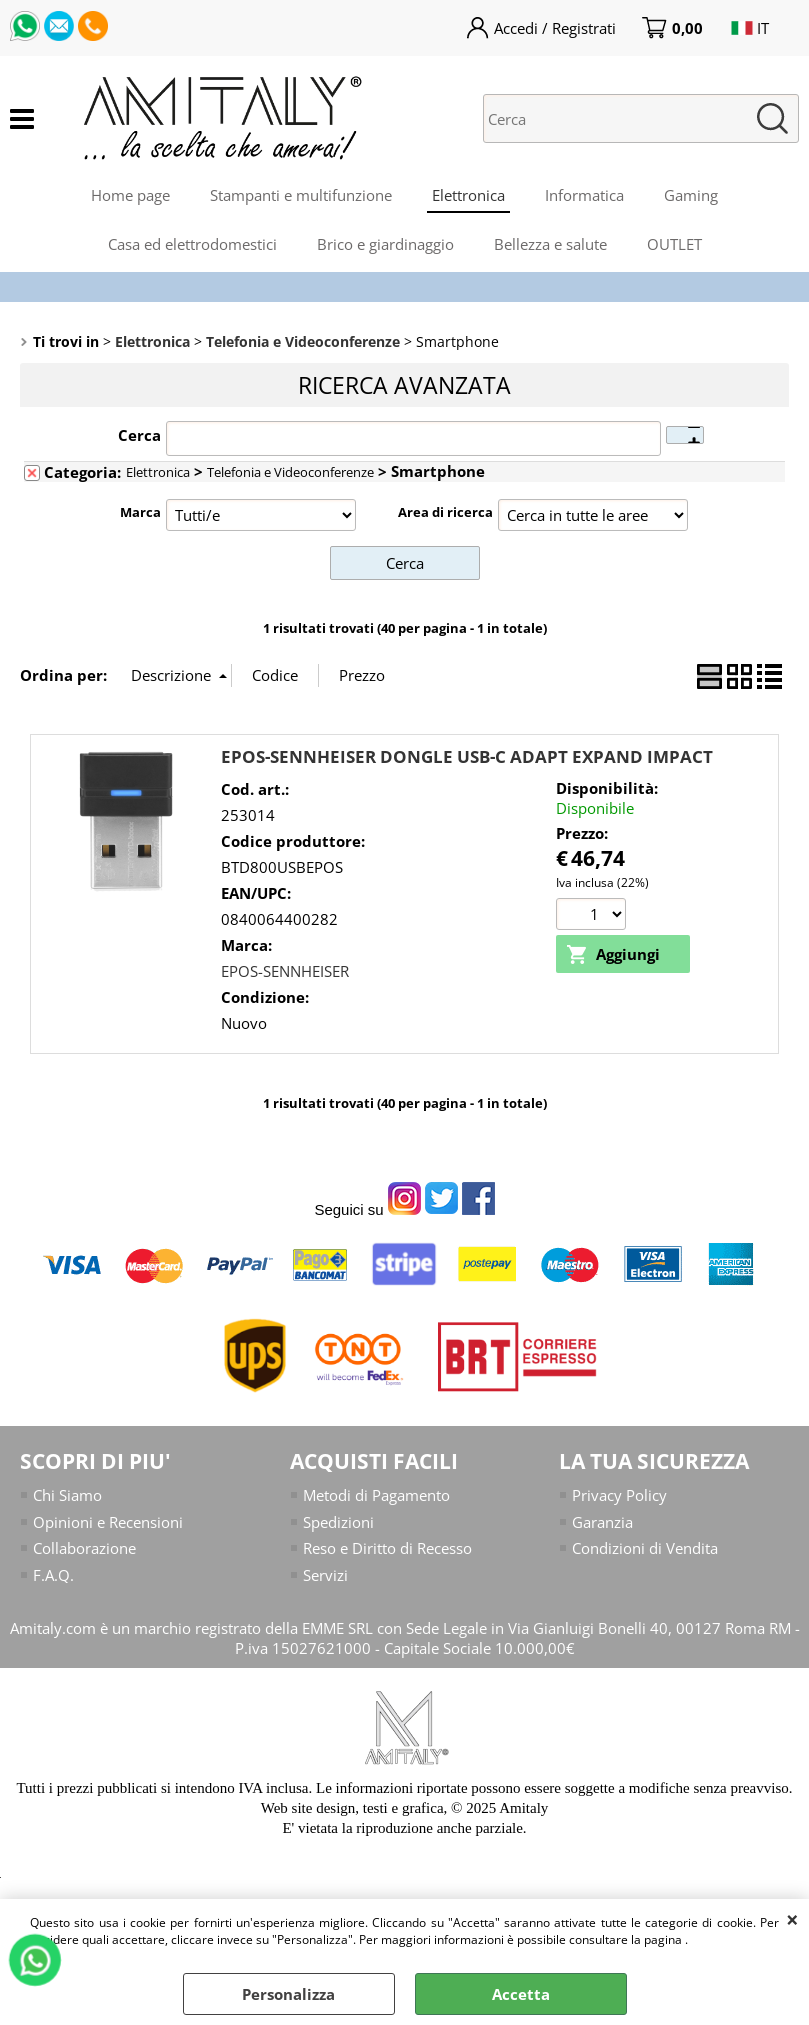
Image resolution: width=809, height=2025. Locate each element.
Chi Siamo (67, 1495)
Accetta (521, 1994)
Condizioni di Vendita (645, 1548)
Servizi (325, 1575)
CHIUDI (792, 1919)
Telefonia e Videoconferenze (290, 472)
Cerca (139, 435)
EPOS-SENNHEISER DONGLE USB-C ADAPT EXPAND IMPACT (467, 756)
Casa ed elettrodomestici (192, 244)
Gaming (691, 195)
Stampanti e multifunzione (301, 195)
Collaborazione (84, 1548)
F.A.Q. (53, 1575)
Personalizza (288, 1994)
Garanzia (602, 1522)
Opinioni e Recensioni (108, 1522)
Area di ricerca (445, 512)
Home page (130, 195)
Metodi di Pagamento (376, 1495)
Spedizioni (338, 1522)
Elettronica (468, 195)
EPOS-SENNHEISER (285, 971)
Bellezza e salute (550, 244)
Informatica (584, 195)
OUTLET (674, 244)
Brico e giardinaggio (385, 244)
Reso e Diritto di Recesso (387, 1548)
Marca (140, 512)
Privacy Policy (619, 1495)
